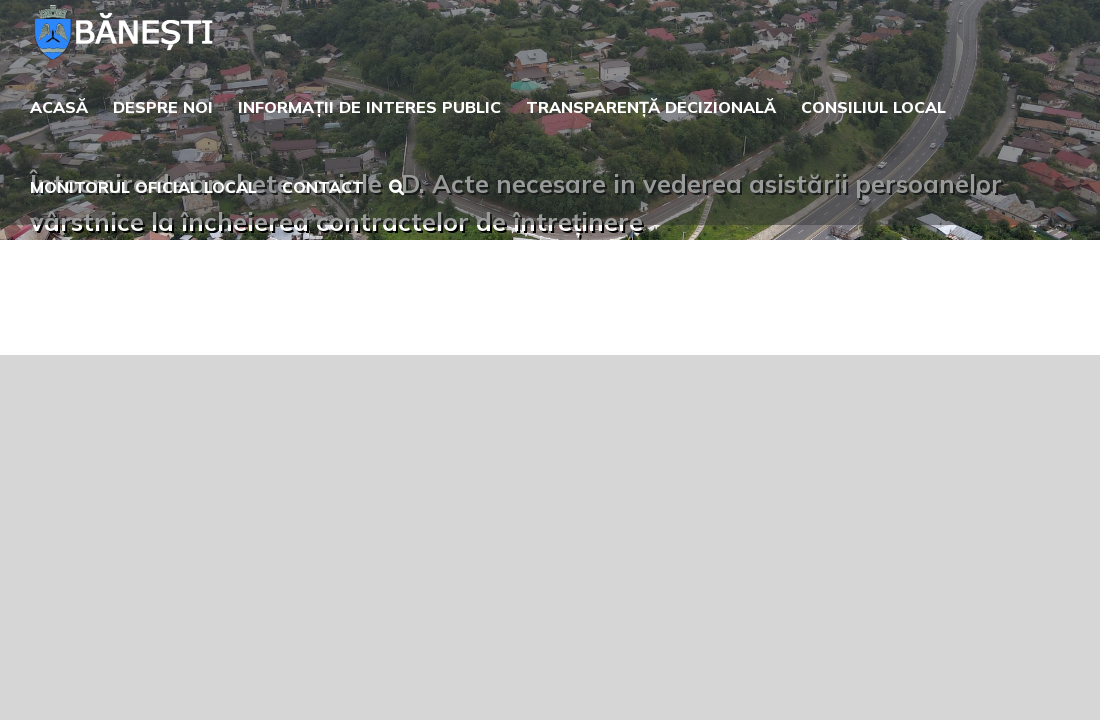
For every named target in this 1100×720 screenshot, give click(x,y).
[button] (414, 185)
